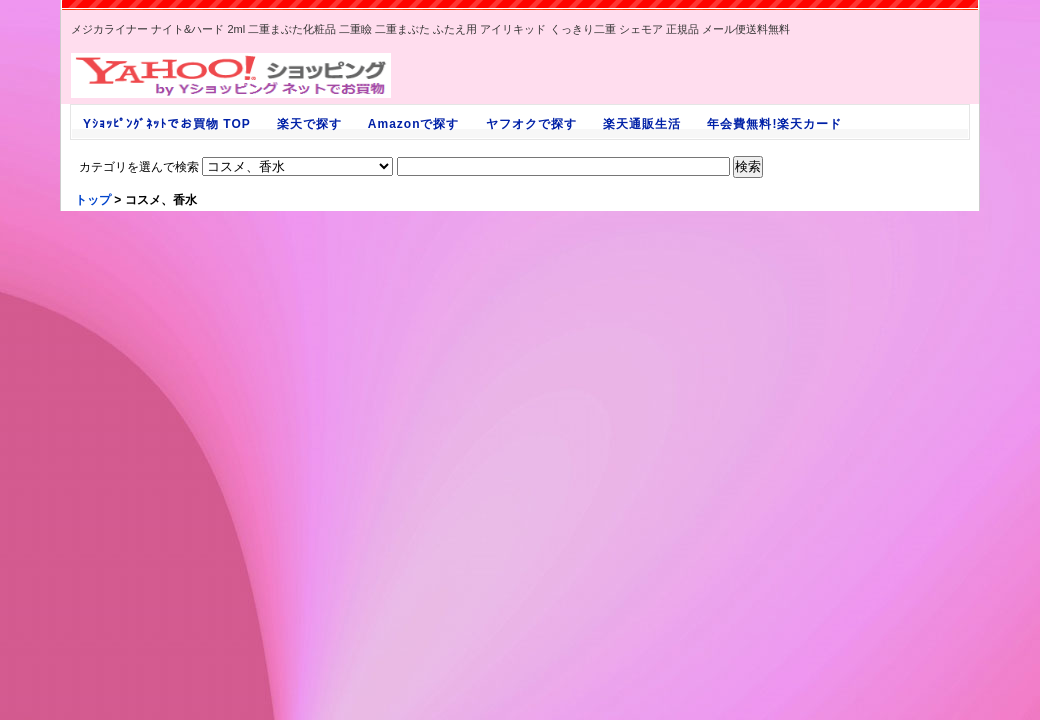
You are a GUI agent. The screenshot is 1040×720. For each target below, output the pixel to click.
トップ (93, 200)
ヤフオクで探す (531, 124)
